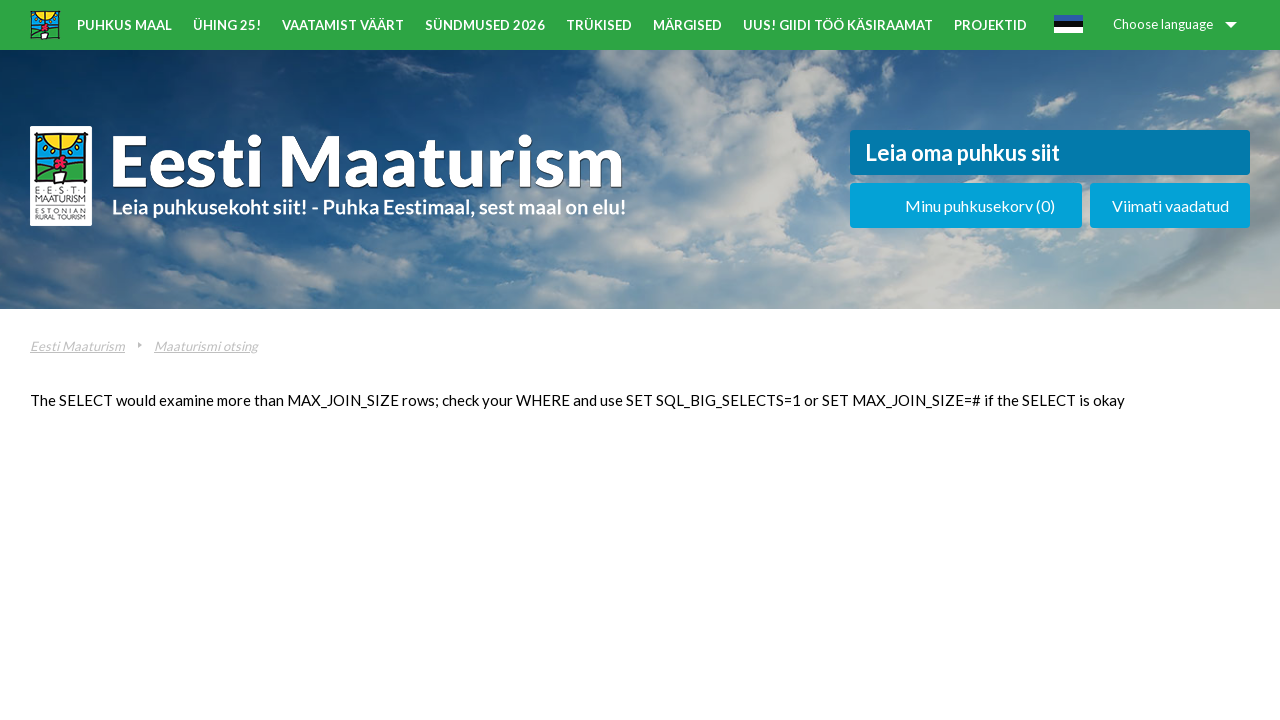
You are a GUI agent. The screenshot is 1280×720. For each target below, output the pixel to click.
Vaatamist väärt (343, 25)
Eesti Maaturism (77, 346)
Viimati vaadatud (1170, 205)
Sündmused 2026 (485, 25)
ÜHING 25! (227, 25)
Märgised (687, 25)
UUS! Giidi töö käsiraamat (838, 25)
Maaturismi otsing (206, 346)
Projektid (990, 25)
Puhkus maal (124, 25)
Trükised (599, 25)
